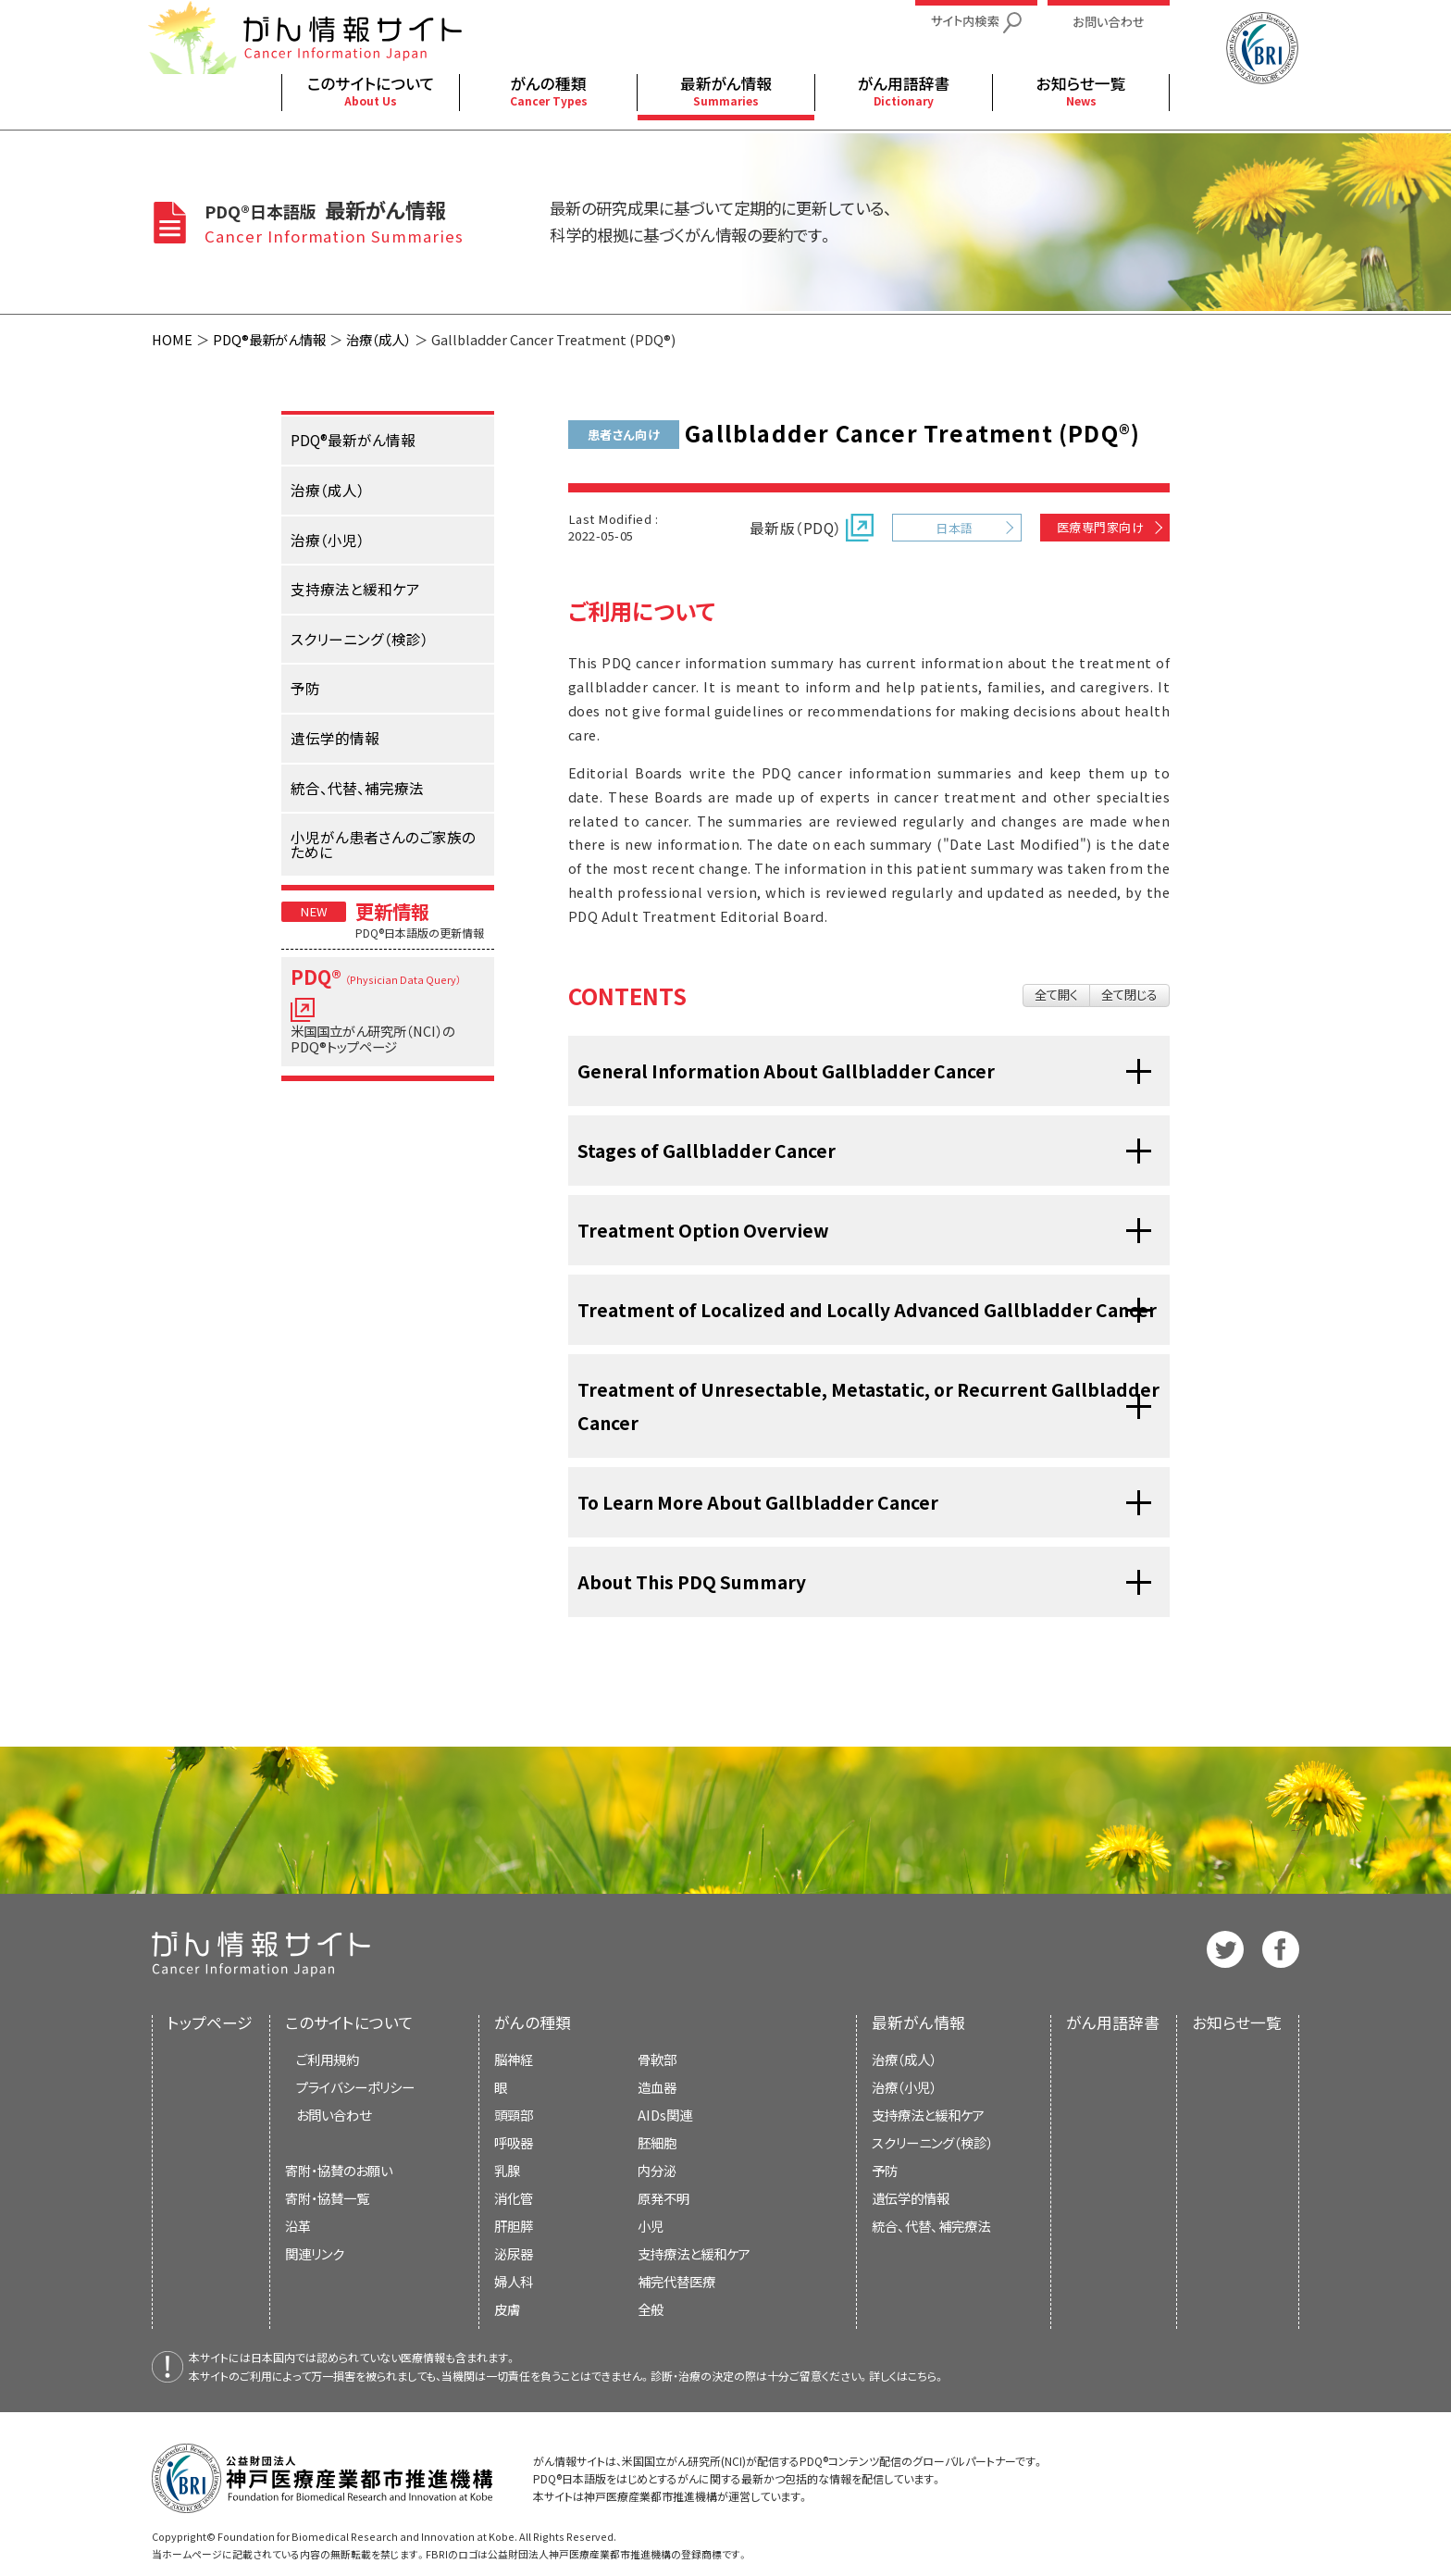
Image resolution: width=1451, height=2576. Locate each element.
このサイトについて (349, 2022)
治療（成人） (378, 339)
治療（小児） (904, 2087)
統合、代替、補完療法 (931, 2225)
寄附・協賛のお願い (338, 2170)
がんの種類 (532, 2022)
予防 (885, 2170)
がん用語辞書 (1113, 2022)
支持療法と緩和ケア (928, 2114)
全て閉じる (1129, 994)
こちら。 (926, 2375)
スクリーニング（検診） (932, 2142)
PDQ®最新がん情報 (269, 339)
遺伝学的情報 (910, 2198)
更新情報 (392, 911)
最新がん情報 (918, 2022)
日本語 (954, 528)
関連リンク (314, 2253)
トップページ (210, 2022)
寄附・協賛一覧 (327, 2198)
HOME (172, 339)
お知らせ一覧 (1237, 2022)
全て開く (1056, 994)
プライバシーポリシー (355, 2087)
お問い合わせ (333, 2114)
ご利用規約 (327, 2059)
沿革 (298, 2225)
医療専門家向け (1100, 527)
